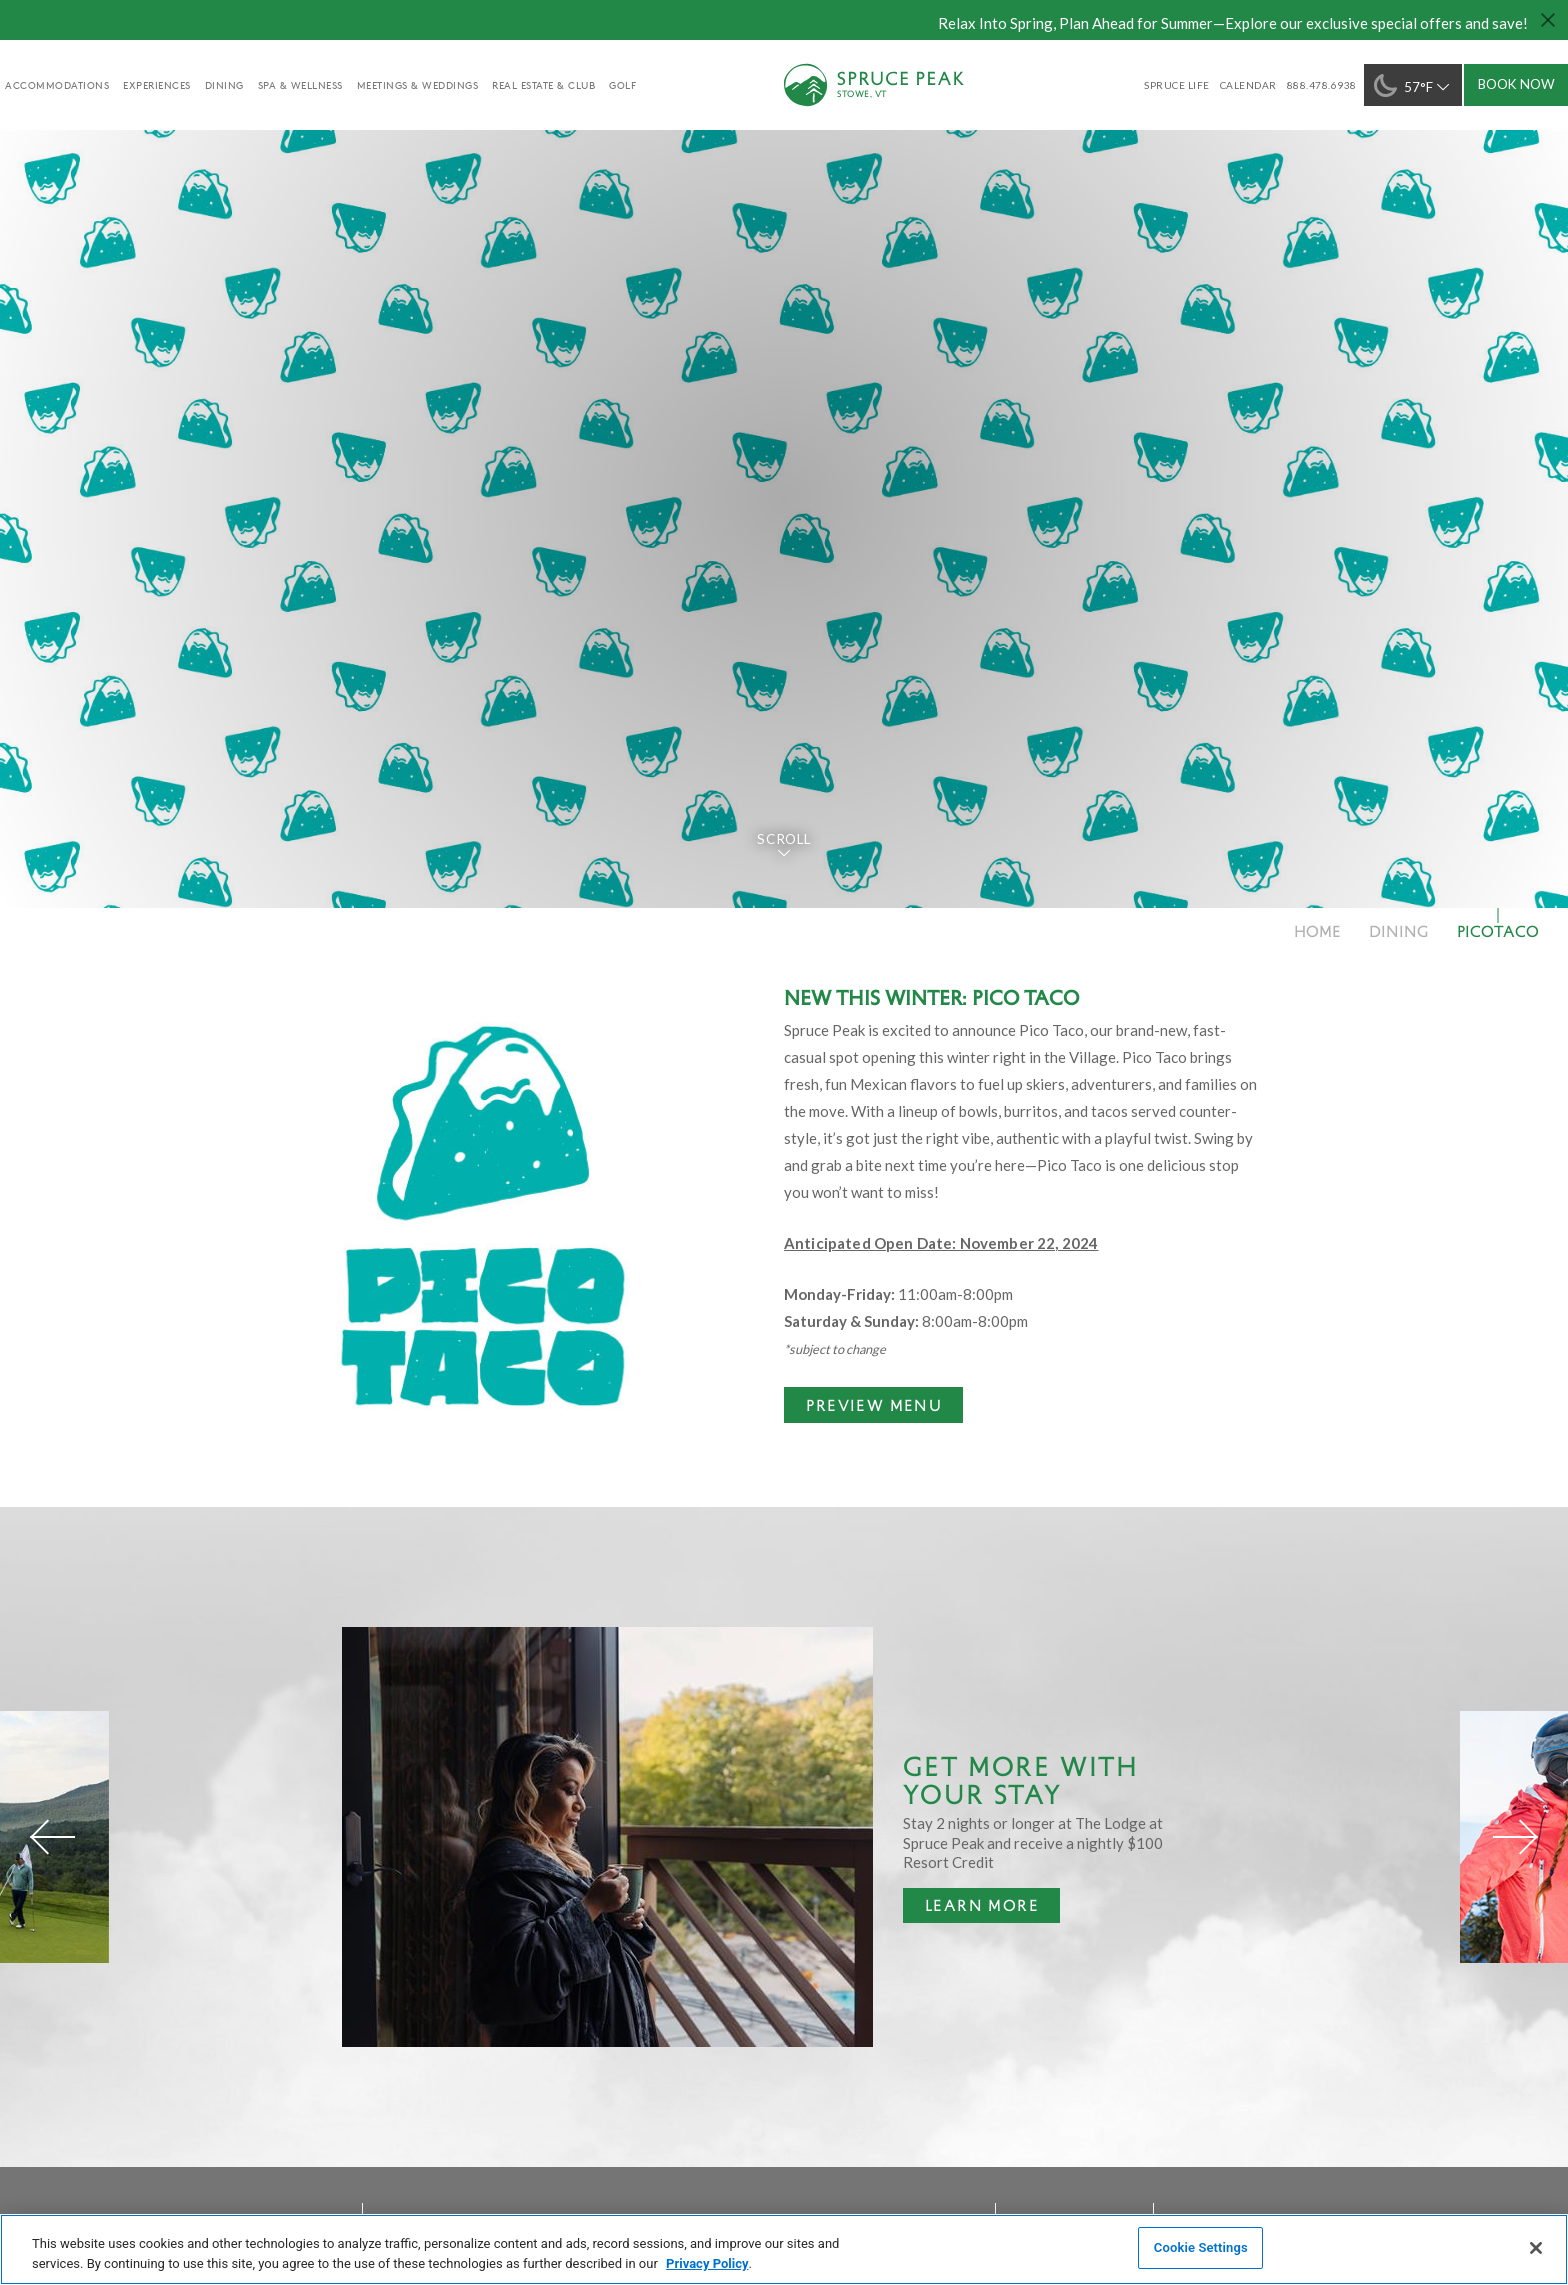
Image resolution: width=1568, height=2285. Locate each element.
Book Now (1516, 84)
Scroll (783, 839)
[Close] (1536, 2248)
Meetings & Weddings (418, 85)
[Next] (1515, 1837)
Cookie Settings (1201, 2247)
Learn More (971, 1909)
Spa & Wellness (300, 85)
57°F (1413, 85)
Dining (224, 85)
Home (1317, 930)
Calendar (1248, 85)
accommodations (57, 85)
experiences (157, 85)
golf (622, 85)
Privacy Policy (707, 2263)
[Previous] (53, 1837)
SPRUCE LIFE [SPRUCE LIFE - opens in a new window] (1177, 85)
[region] (784, 2249)
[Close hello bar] (1548, 20)
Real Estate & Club (543, 85)
